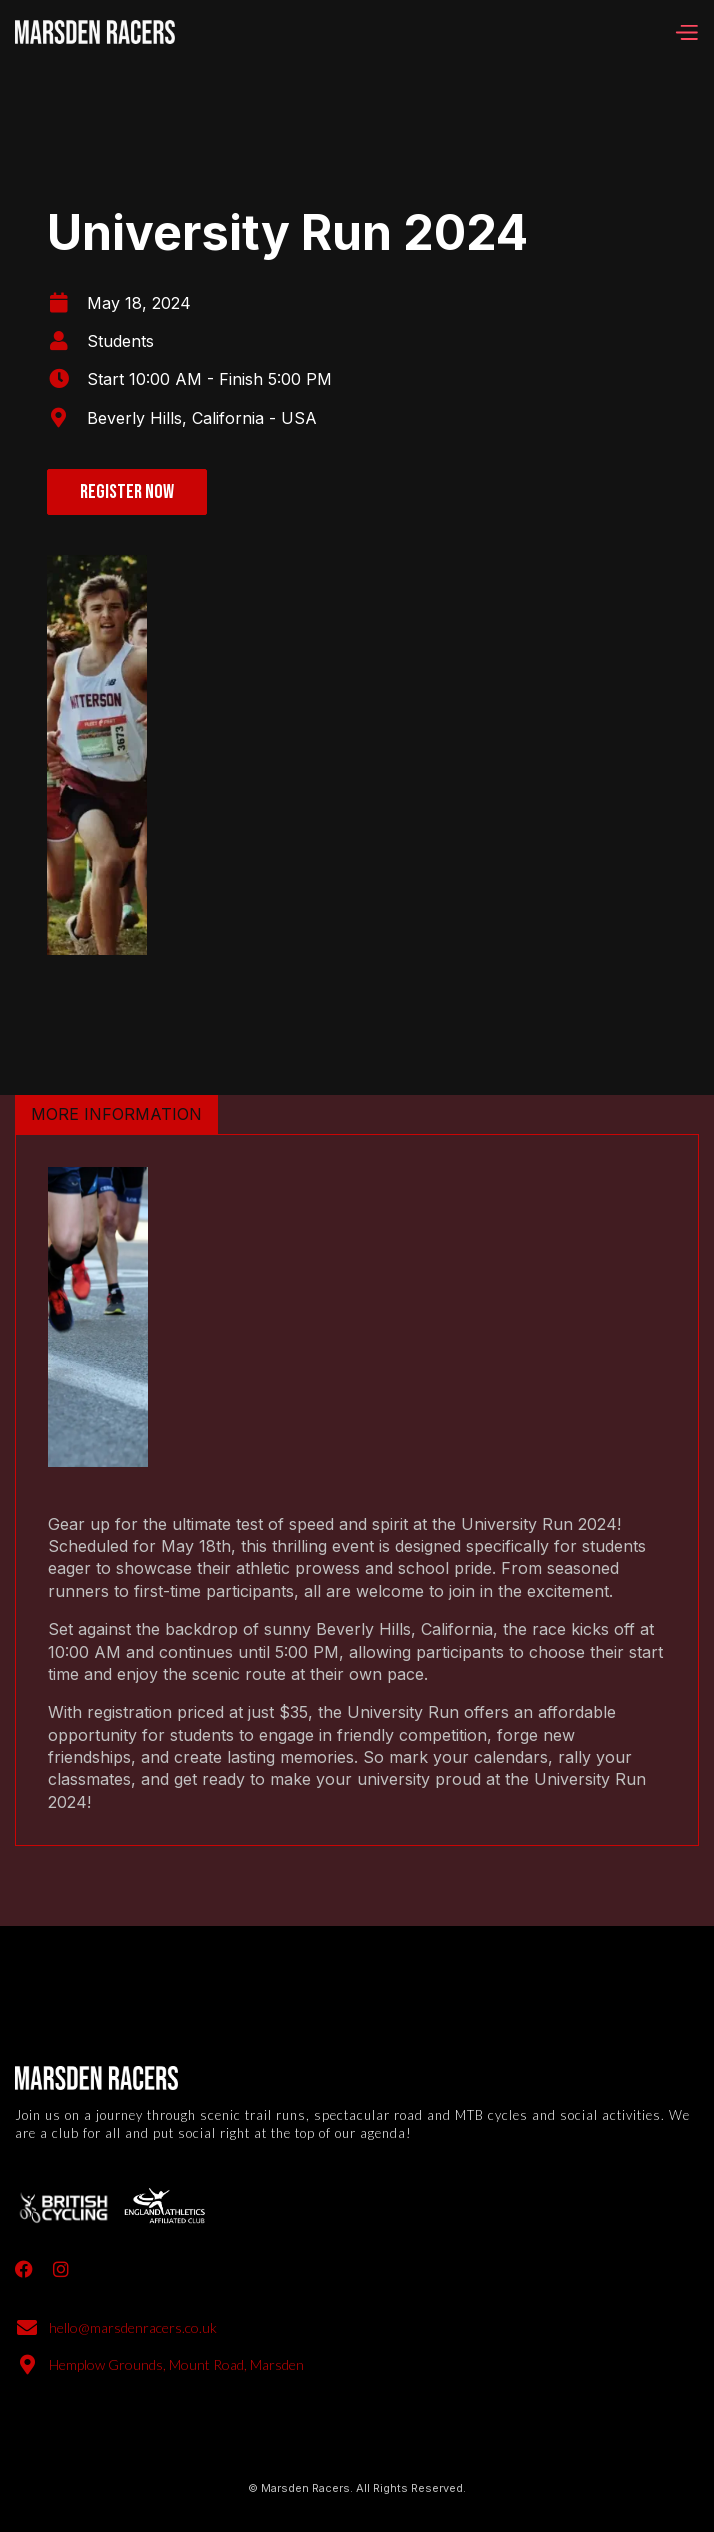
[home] (95, 32)
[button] (686, 32)
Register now (127, 492)
